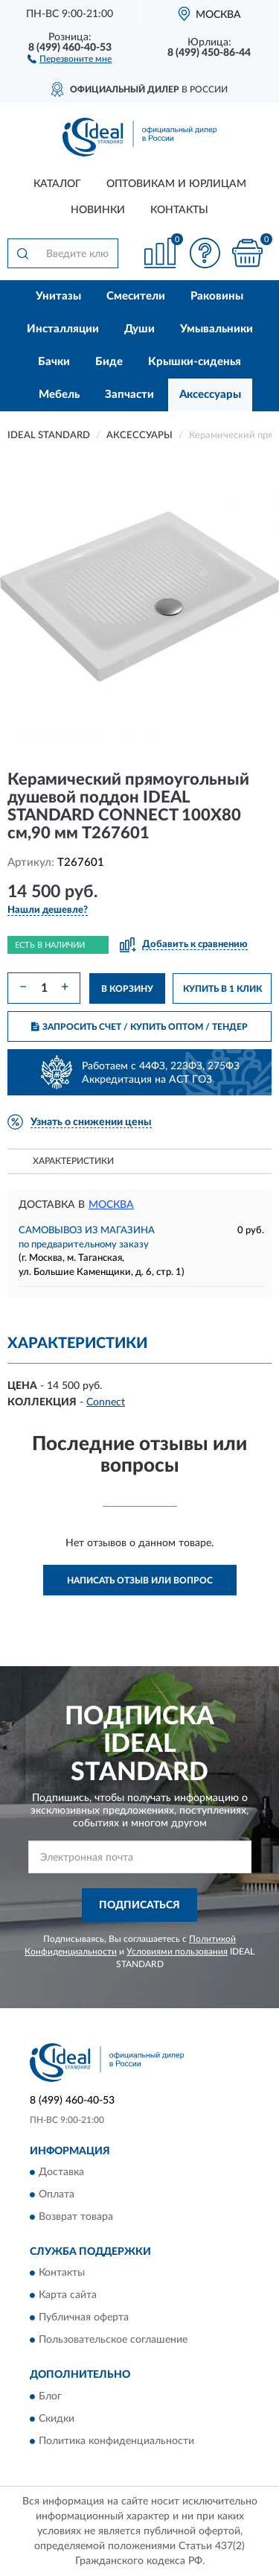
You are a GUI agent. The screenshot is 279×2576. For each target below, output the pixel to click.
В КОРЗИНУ (127, 988)
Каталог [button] (57, 184)
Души (139, 329)
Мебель (59, 394)
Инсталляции (63, 329)
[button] (70, 58)
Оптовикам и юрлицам (176, 184)
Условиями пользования (177, 1951)
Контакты (179, 210)
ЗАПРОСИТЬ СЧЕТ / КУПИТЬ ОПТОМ (139, 1026)
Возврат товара (76, 2217)
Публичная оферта (84, 2318)
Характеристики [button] (73, 1160)
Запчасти (129, 394)
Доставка (61, 2172)
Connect (105, 1402)
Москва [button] (111, 1205)
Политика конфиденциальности (116, 2441)
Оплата (56, 2194)
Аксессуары (210, 394)
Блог (50, 2396)
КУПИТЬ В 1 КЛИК (222, 988)
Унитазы (58, 296)
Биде (109, 361)
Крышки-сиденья (194, 361)
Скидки (56, 2419)
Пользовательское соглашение (113, 2340)
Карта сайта (68, 2296)
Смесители (135, 296)
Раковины (216, 296)
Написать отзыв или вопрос (140, 1580)
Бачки (54, 361)
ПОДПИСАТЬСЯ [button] (139, 1905)
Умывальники (216, 329)
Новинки (98, 210)
